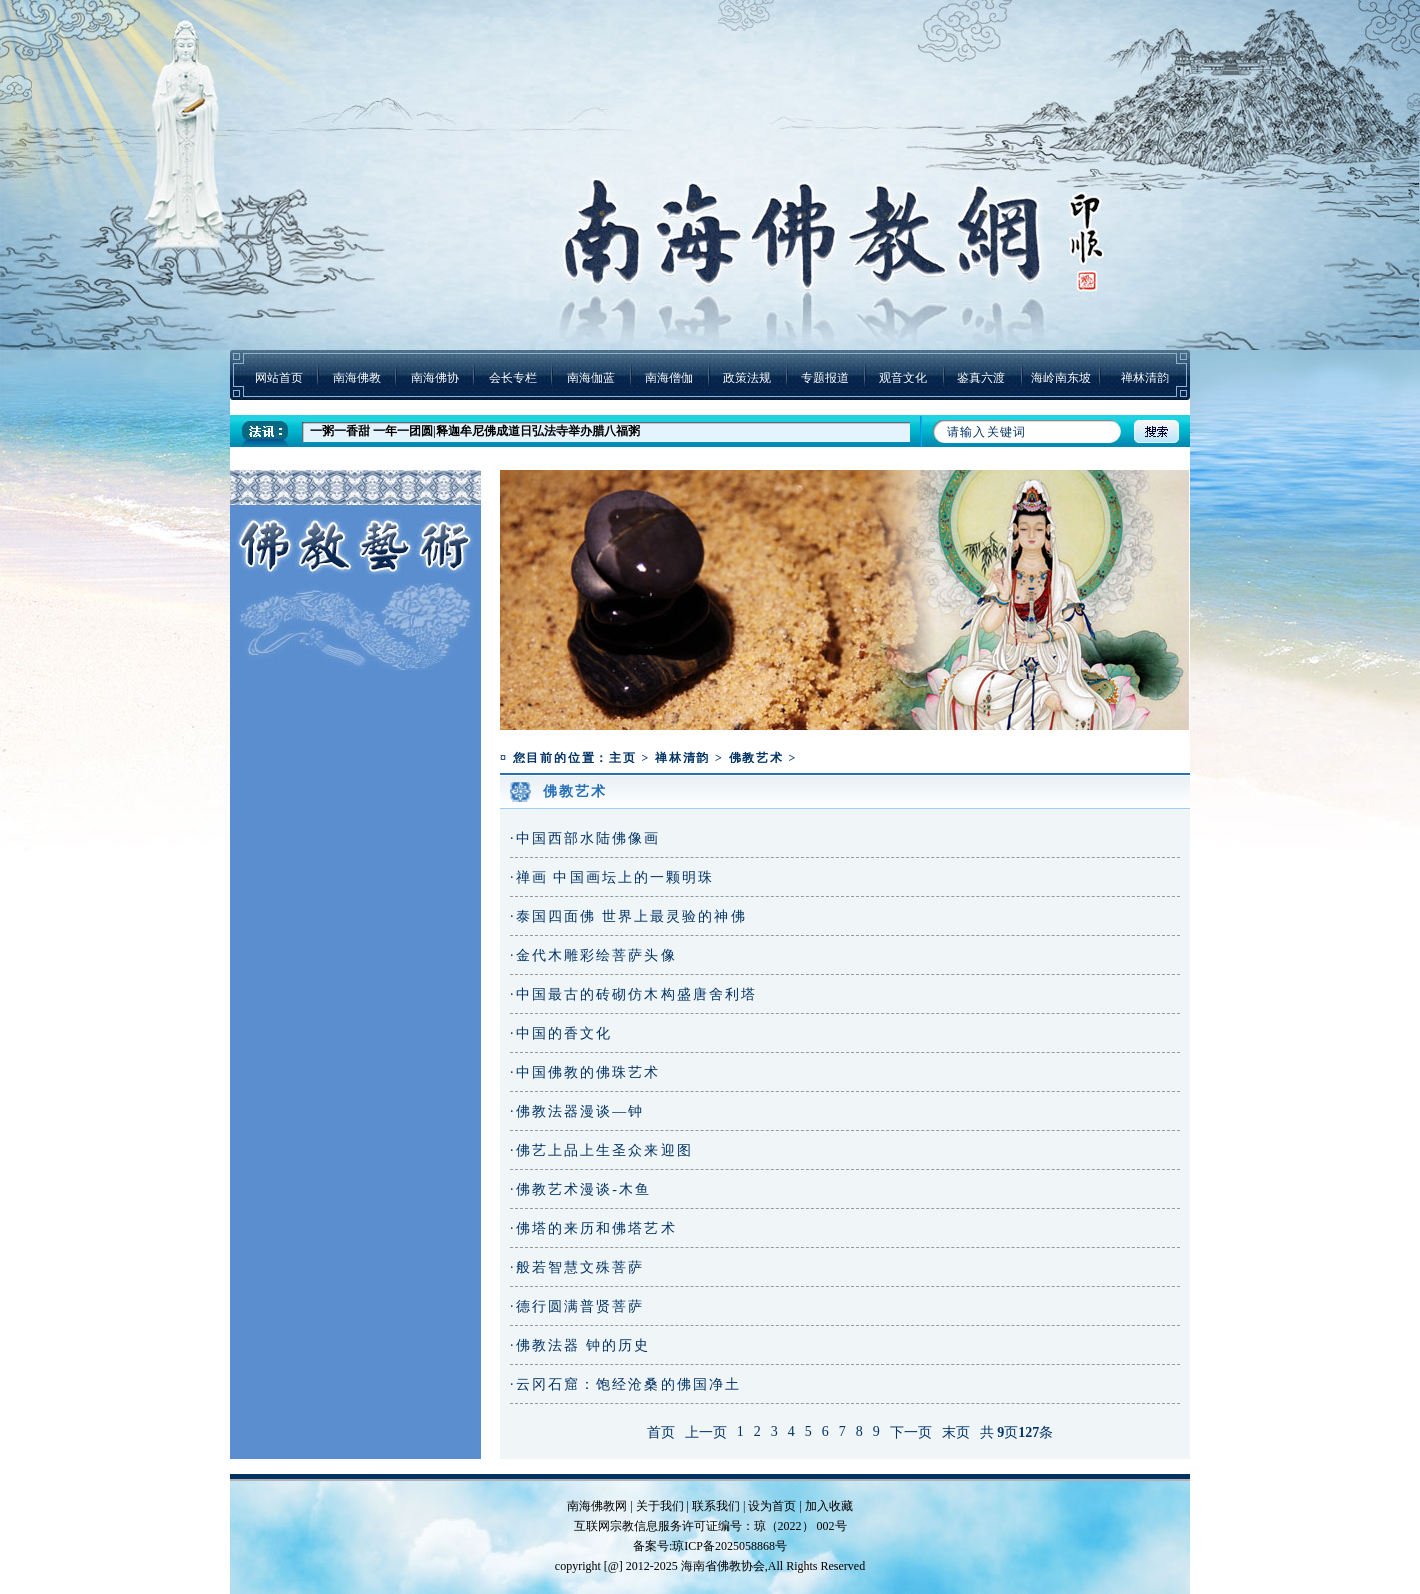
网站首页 (279, 378)
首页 (661, 1432)
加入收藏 (829, 1506)
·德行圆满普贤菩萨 (577, 1306)
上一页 (706, 1432)
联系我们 (716, 1506)
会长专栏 (513, 378)
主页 (623, 758)
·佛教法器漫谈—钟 (577, 1111)
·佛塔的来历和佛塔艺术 (593, 1228)
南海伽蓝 (591, 378)
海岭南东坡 (1061, 378)
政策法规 (747, 378)
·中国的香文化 (561, 1033)
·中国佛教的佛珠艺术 (585, 1072)
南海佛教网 (597, 1506)
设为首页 (772, 1506)
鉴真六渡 (981, 378)
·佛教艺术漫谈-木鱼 (580, 1189)
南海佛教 (357, 378)
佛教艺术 (756, 758)
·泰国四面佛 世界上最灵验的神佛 (628, 916)
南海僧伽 (669, 378)
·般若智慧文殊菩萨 (577, 1267)
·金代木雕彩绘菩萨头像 (593, 955)
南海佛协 (435, 378)
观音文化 (903, 378)
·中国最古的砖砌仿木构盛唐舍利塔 (633, 994)
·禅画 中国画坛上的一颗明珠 (612, 877)
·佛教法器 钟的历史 (580, 1345)
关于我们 (660, 1506)
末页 (956, 1432)
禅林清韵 (1145, 378)
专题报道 (825, 378)
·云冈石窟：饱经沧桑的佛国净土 (625, 1384)
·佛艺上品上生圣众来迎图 (601, 1150)
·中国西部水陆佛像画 (585, 838)
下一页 (911, 1432)
